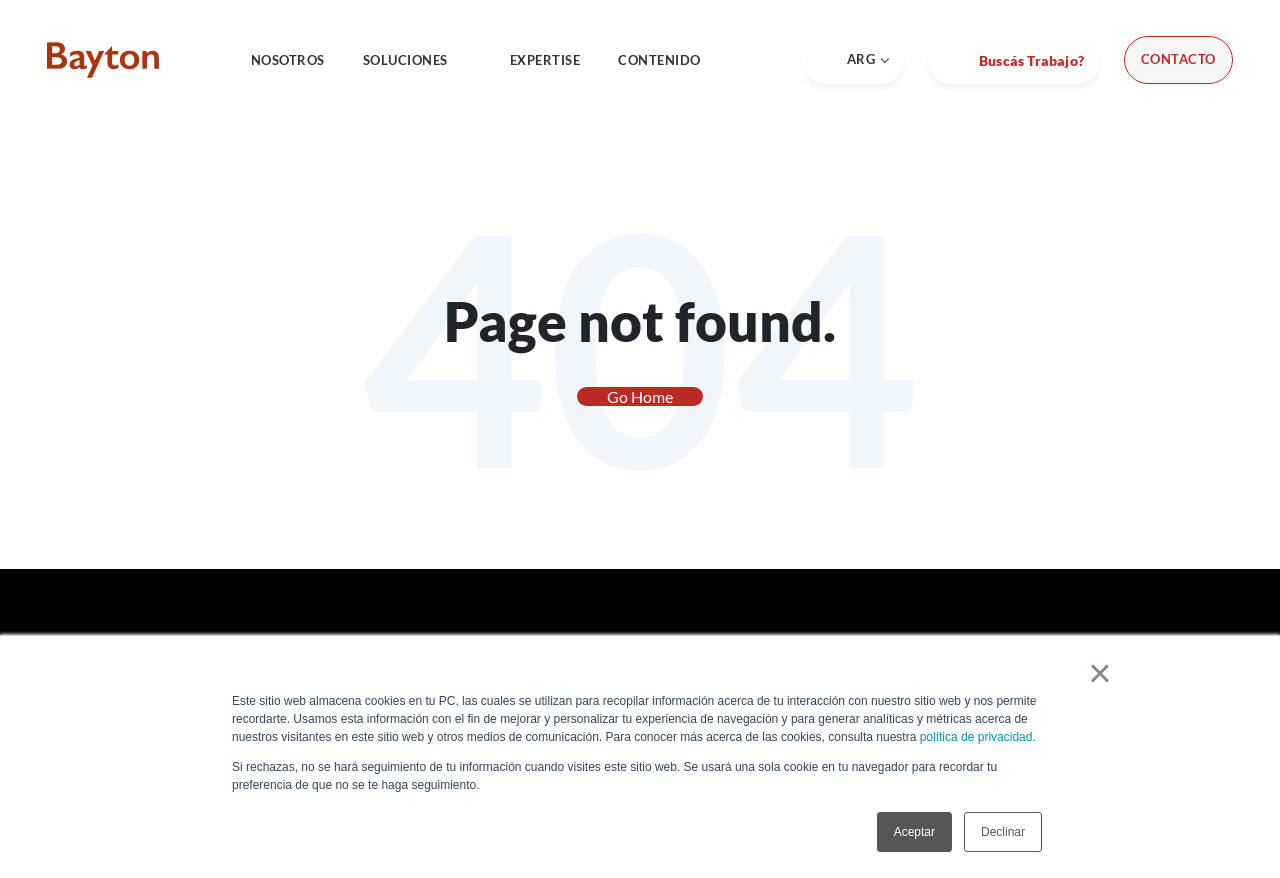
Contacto (1178, 59)
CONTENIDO (671, 60)
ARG (853, 59)
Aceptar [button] (914, 832)
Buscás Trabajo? (1030, 60)
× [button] (1099, 673)
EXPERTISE (545, 60)
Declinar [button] (1003, 832)
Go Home (640, 396)
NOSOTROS (288, 60)
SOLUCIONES (417, 60)
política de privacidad (976, 737)
